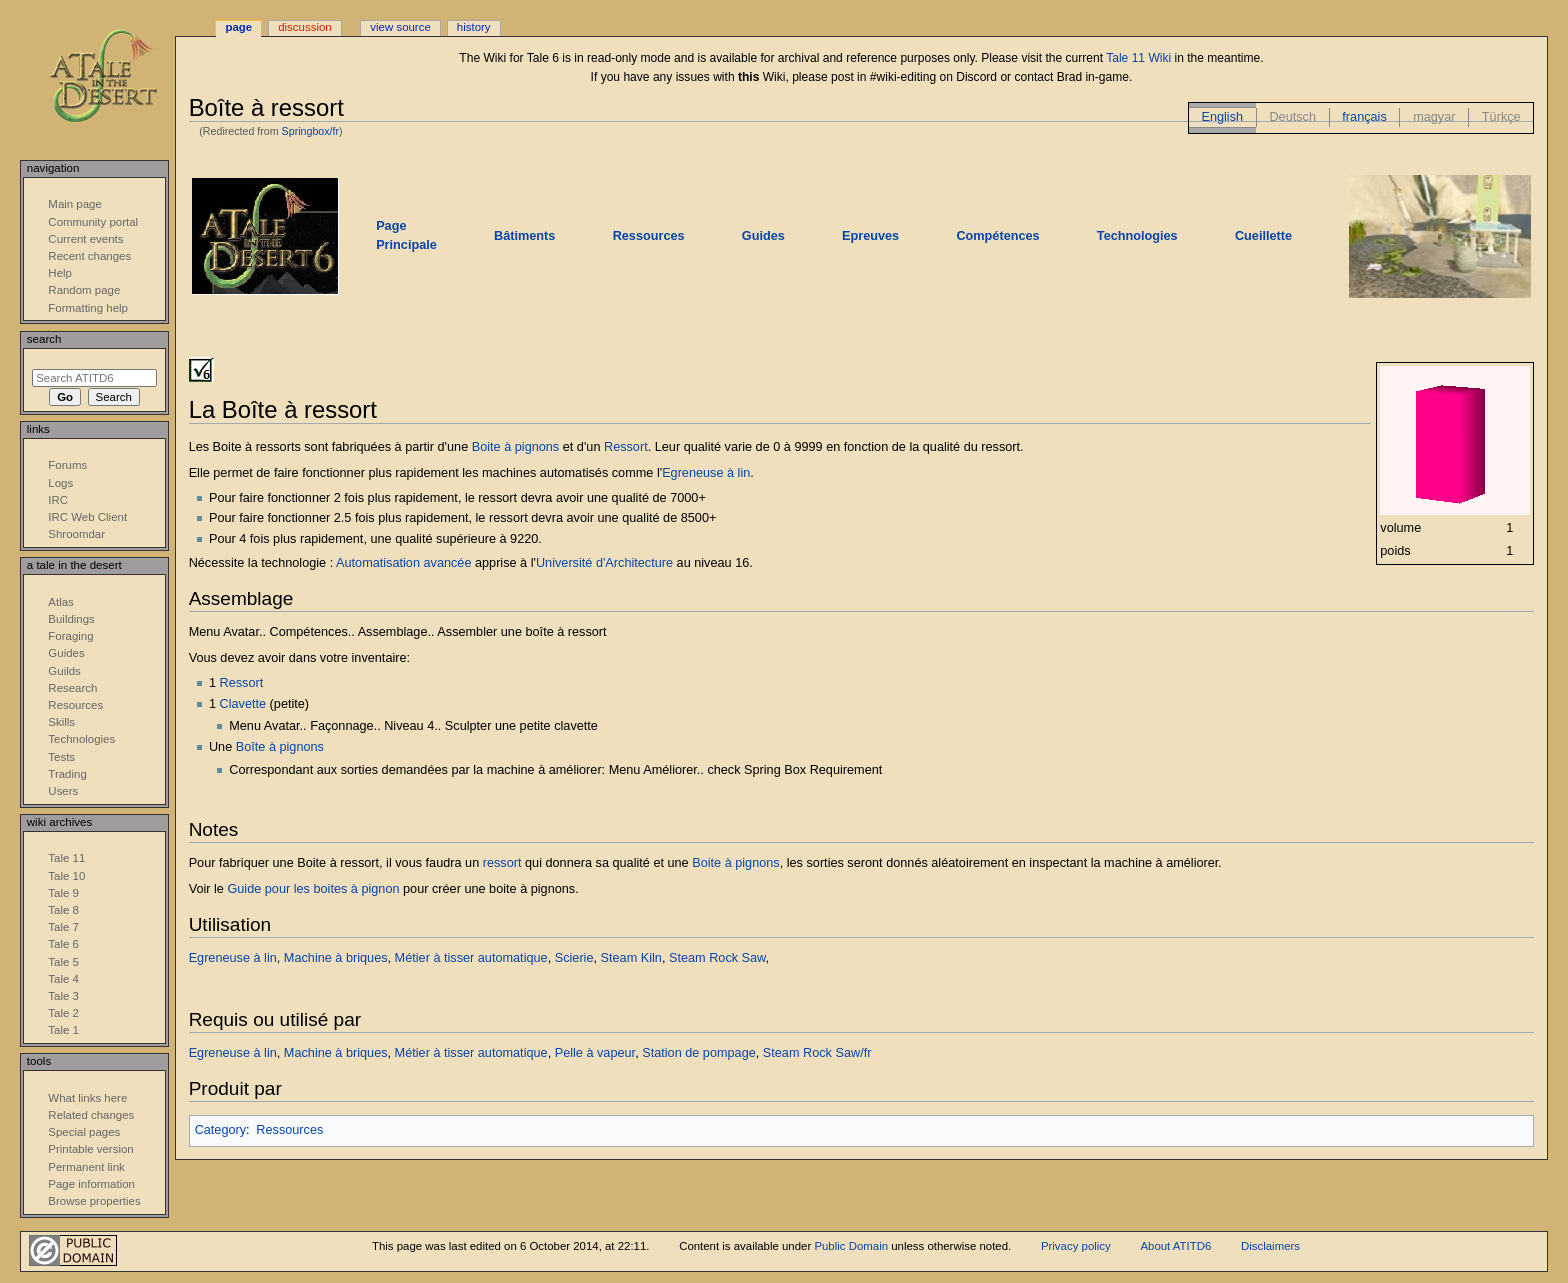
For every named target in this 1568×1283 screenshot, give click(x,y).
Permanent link (86, 1167)
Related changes (91, 1115)
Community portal (93, 222)
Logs (60, 483)
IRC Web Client (87, 517)
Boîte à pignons (280, 747)
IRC (58, 500)
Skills (61, 722)
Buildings (71, 619)
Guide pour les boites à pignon (313, 889)
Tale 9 (63, 893)
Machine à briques (336, 958)
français (1364, 117)
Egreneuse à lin (706, 473)
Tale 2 (63, 1013)
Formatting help (88, 308)
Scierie (574, 958)
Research (72, 688)
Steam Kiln (631, 958)
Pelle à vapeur (595, 1053)
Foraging (70, 636)
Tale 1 (63, 1030)
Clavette (243, 704)
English (1222, 117)
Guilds (64, 671)
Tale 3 (63, 996)
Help (60, 273)
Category (220, 1130)
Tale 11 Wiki (1138, 58)
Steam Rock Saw (717, 958)
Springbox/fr (310, 131)
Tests (61, 757)
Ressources (289, 1130)
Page (238, 27)
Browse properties (94, 1201)
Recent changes (89, 256)
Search (44, 339)
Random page (84, 290)
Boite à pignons (515, 447)
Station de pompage (699, 1053)
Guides (66, 653)
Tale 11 (66, 858)
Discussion (304, 27)
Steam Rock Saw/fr (817, 1053)
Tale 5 (63, 962)
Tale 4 (63, 979)
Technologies (81, 739)
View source (400, 27)
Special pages (84, 1132)
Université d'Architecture (604, 563)
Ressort (626, 447)
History (474, 27)
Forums (67, 465)
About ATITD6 (1175, 1246)
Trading (67, 774)
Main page (75, 204)
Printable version (90, 1149)
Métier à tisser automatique (471, 958)
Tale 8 (63, 910)
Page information (91, 1184)
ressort (502, 863)
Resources (75, 705)
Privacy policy (1076, 1246)
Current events (85, 239)
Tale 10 (66, 876)
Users (63, 791)
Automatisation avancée (403, 563)
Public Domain (851, 1246)
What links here (87, 1098)
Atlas (60, 602)
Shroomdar (76, 534)
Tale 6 (63, 944)
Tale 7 (63, 927)
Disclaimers (1270, 1246)
